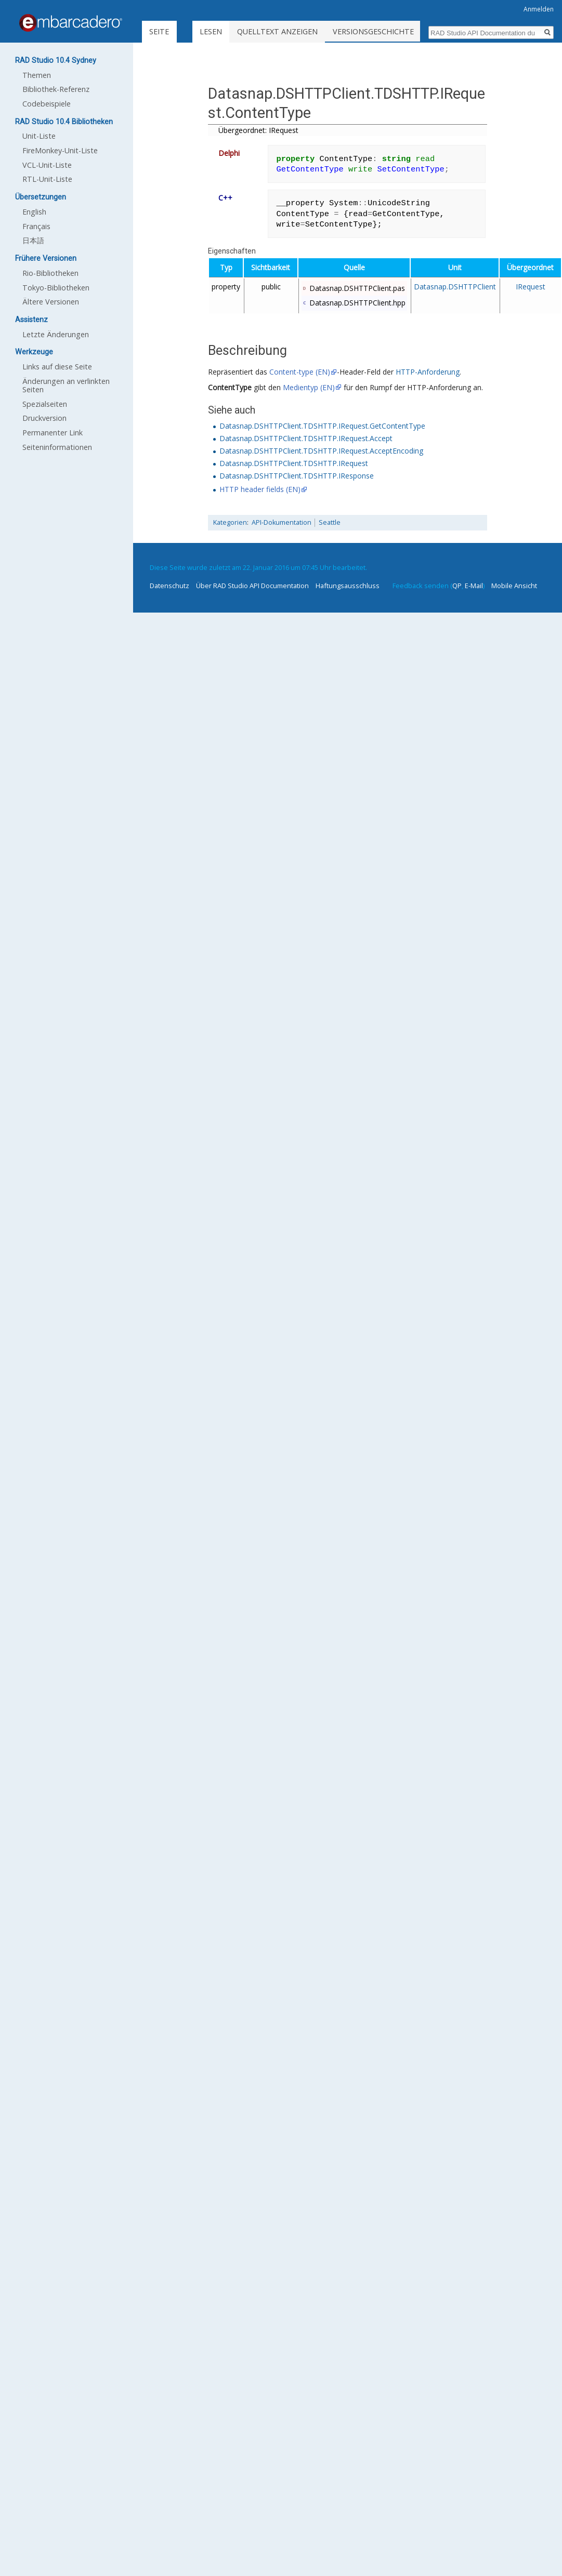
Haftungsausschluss (348, 585)
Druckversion (44, 418)
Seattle (330, 522)
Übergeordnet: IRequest (258, 130)
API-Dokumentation (281, 522)
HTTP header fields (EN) (259, 489)
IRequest (530, 286)
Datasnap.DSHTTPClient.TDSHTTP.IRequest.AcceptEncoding (321, 451)
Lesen (234, 31)
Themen (36, 75)
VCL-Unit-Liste (47, 165)
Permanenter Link (52, 432)
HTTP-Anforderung (428, 372)
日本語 (33, 240)
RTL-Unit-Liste (47, 179)
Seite (159, 31)
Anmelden (539, 9)
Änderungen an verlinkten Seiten (66, 385)
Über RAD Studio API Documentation (252, 585)
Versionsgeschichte (395, 31)
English (34, 212)
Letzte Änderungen (55, 334)
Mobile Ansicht (514, 585)
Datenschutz (169, 585)
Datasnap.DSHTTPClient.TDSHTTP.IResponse (296, 476)
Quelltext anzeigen (299, 31)
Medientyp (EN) (309, 387)
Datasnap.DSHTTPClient (455, 286)
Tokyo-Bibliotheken (55, 288)
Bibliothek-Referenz (55, 89)
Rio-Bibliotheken (50, 273)
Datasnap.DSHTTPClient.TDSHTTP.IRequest (293, 463)
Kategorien (230, 522)
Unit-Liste (39, 136)
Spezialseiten (44, 404)
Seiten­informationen (57, 447)
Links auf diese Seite (57, 366)
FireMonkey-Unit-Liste (60, 150)
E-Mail (474, 585)
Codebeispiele (46, 104)
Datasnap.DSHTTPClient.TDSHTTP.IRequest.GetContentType (322, 426)
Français (36, 226)
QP (457, 585)
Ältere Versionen (50, 302)
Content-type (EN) (299, 372)
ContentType (230, 387)
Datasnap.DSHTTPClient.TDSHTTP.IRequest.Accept (306, 438)
